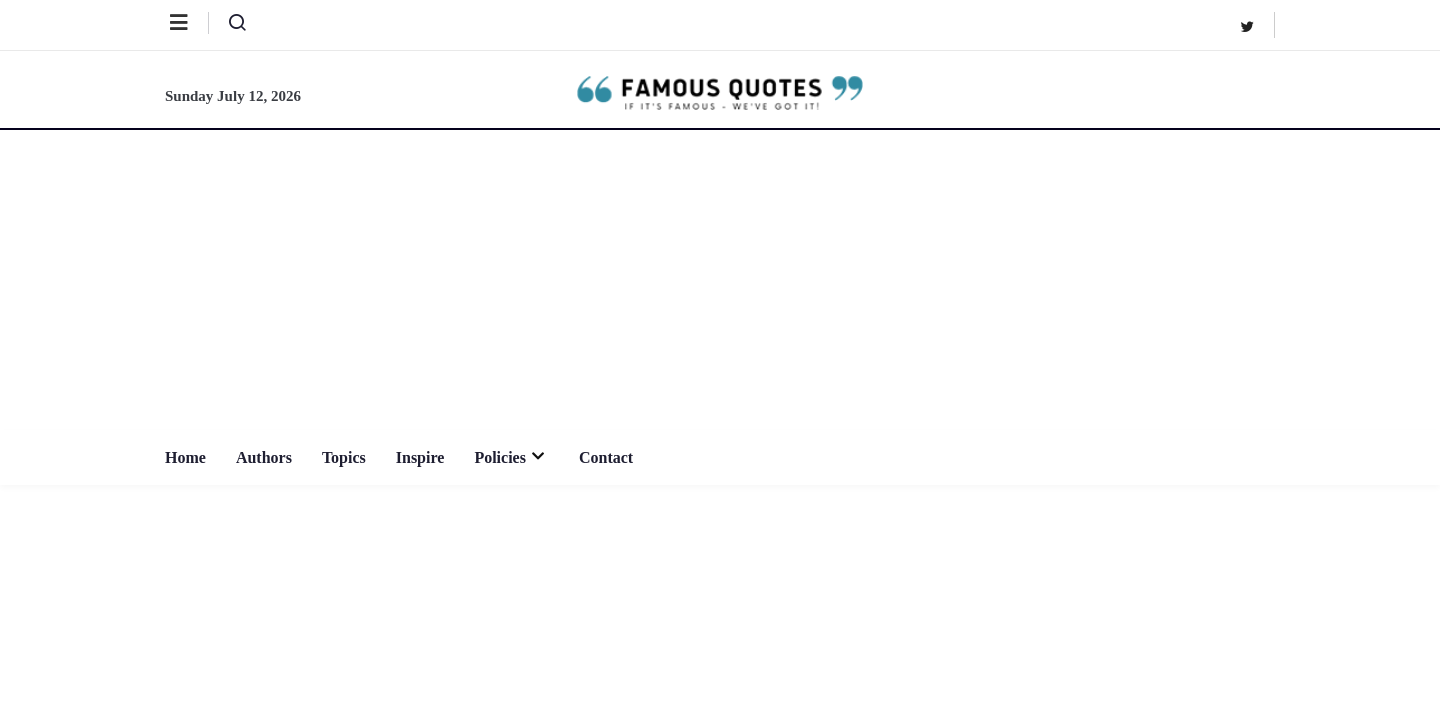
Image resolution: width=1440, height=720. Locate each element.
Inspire (420, 457)
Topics (344, 457)
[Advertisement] (720, 280)
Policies (511, 457)
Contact (606, 457)
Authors (264, 457)
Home (185, 457)
